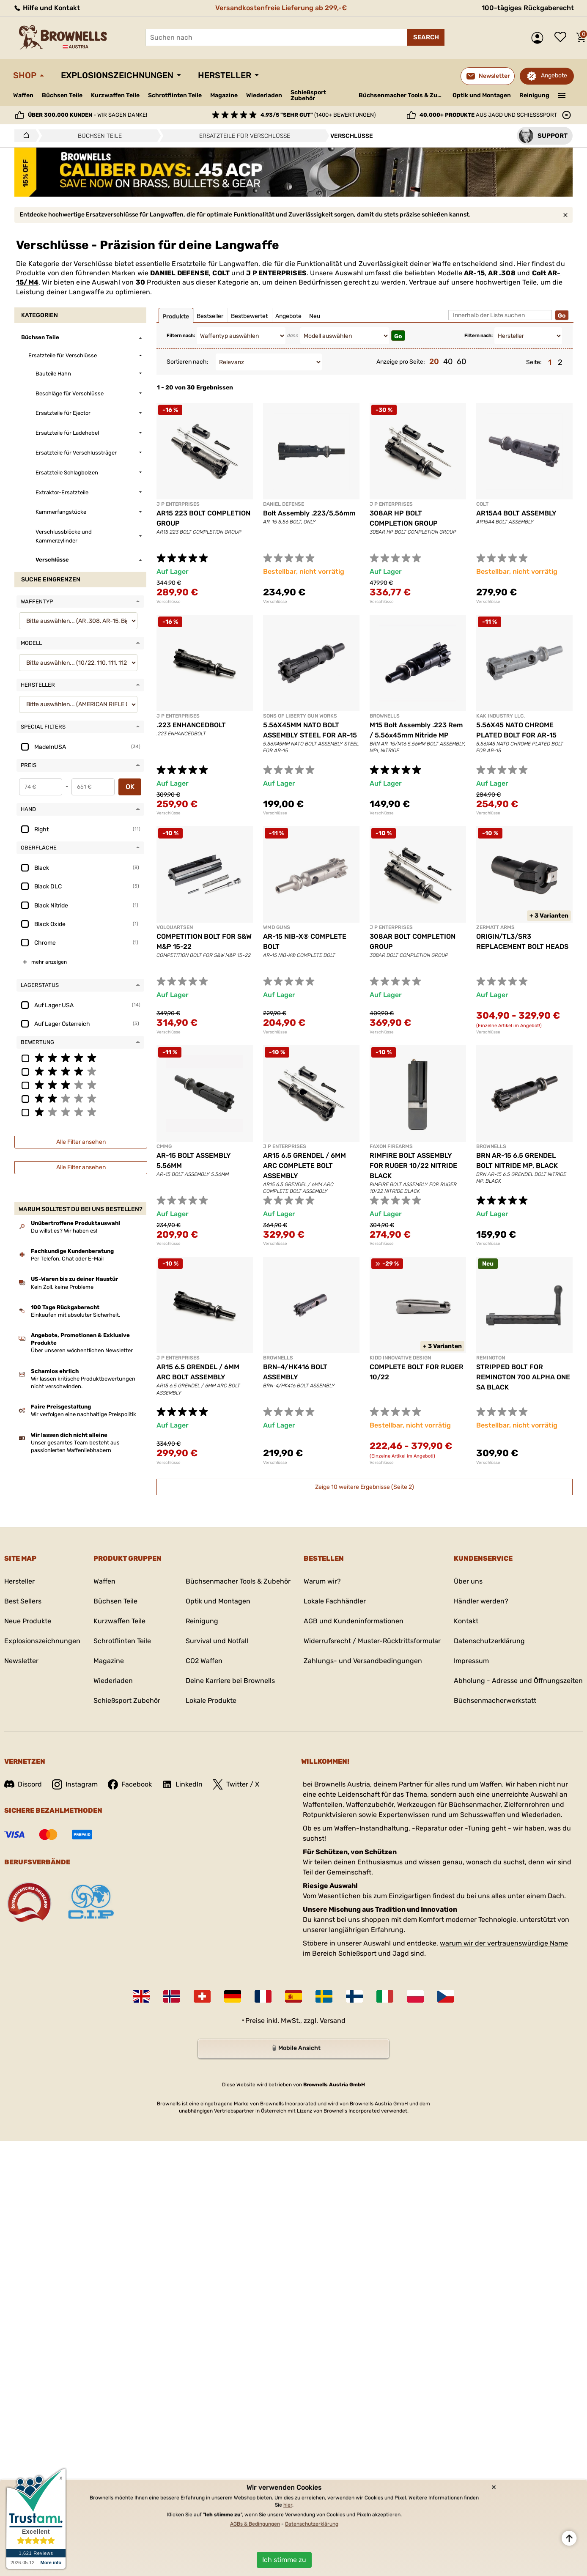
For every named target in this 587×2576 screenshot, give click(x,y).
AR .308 (501, 273)
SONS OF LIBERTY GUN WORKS (300, 716)
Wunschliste (562, 37)
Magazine (224, 95)
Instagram (75, 1784)
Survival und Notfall (217, 1641)
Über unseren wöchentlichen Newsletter (82, 1350)
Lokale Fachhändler (335, 1601)
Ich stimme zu (284, 2560)
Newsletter (21, 1661)
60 (461, 361)
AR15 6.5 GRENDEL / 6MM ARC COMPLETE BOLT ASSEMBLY (304, 1165)
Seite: (534, 362)
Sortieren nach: (187, 361)
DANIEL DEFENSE (179, 273)
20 (434, 361)
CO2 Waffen (204, 1661)
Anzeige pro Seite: (400, 361)
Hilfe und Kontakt (46, 8)
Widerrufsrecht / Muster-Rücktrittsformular (372, 1641)
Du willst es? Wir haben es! (64, 1231)
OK (130, 787)
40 (448, 361)
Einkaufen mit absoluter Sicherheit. (75, 1315)
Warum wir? (322, 1581)
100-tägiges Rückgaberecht (528, 8)
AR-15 (474, 273)
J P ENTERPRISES (276, 273)
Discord (23, 1784)
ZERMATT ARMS (495, 927)
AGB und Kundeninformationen (353, 1621)
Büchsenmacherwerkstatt (495, 1700)
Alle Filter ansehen (81, 1141)
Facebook (130, 1784)
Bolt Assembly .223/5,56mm (309, 513)
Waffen (23, 95)
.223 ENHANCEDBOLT (191, 725)
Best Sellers (22, 1601)
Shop (24, 75)
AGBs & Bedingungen (255, 2524)
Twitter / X (236, 1784)
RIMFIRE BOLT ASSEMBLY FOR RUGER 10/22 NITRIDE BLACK (413, 1165)
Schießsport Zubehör (308, 95)
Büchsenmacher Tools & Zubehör (402, 95)
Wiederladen (264, 95)
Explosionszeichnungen (117, 75)
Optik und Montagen (482, 95)
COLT (221, 273)
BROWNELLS (385, 716)
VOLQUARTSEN (174, 927)
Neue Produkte (27, 1621)
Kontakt (466, 1621)
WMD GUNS (276, 927)
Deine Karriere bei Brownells (230, 1681)
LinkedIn (182, 1784)
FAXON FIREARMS (391, 1146)
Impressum (471, 1661)
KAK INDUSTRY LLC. (500, 716)
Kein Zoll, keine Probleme (62, 1287)
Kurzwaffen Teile (115, 95)
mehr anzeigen (49, 962)
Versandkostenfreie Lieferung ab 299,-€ (281, 8)
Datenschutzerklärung (489, 1641)
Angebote (554, 75)
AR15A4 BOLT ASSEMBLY (516, 513)
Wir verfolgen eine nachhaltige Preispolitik (83, 1414)
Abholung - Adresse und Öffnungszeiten (518, 1681)
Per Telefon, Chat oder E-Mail (67, 1258)
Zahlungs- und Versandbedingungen (363, 1661)
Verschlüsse (168, 601)
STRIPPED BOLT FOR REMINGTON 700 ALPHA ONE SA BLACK (523, 1377)
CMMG (164, 1146)
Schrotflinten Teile (175, 95)
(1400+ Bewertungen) (318, 115)
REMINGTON (490, 1358)
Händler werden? (481, 1601)
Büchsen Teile (62, 95)
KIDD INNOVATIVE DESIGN (400, 1358)
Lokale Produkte (211, 1700)
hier (287, 2505)
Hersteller (224, 75)
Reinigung (534, 95)
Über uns (468, 1581)
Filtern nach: (181, 335)
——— (562, 94)
